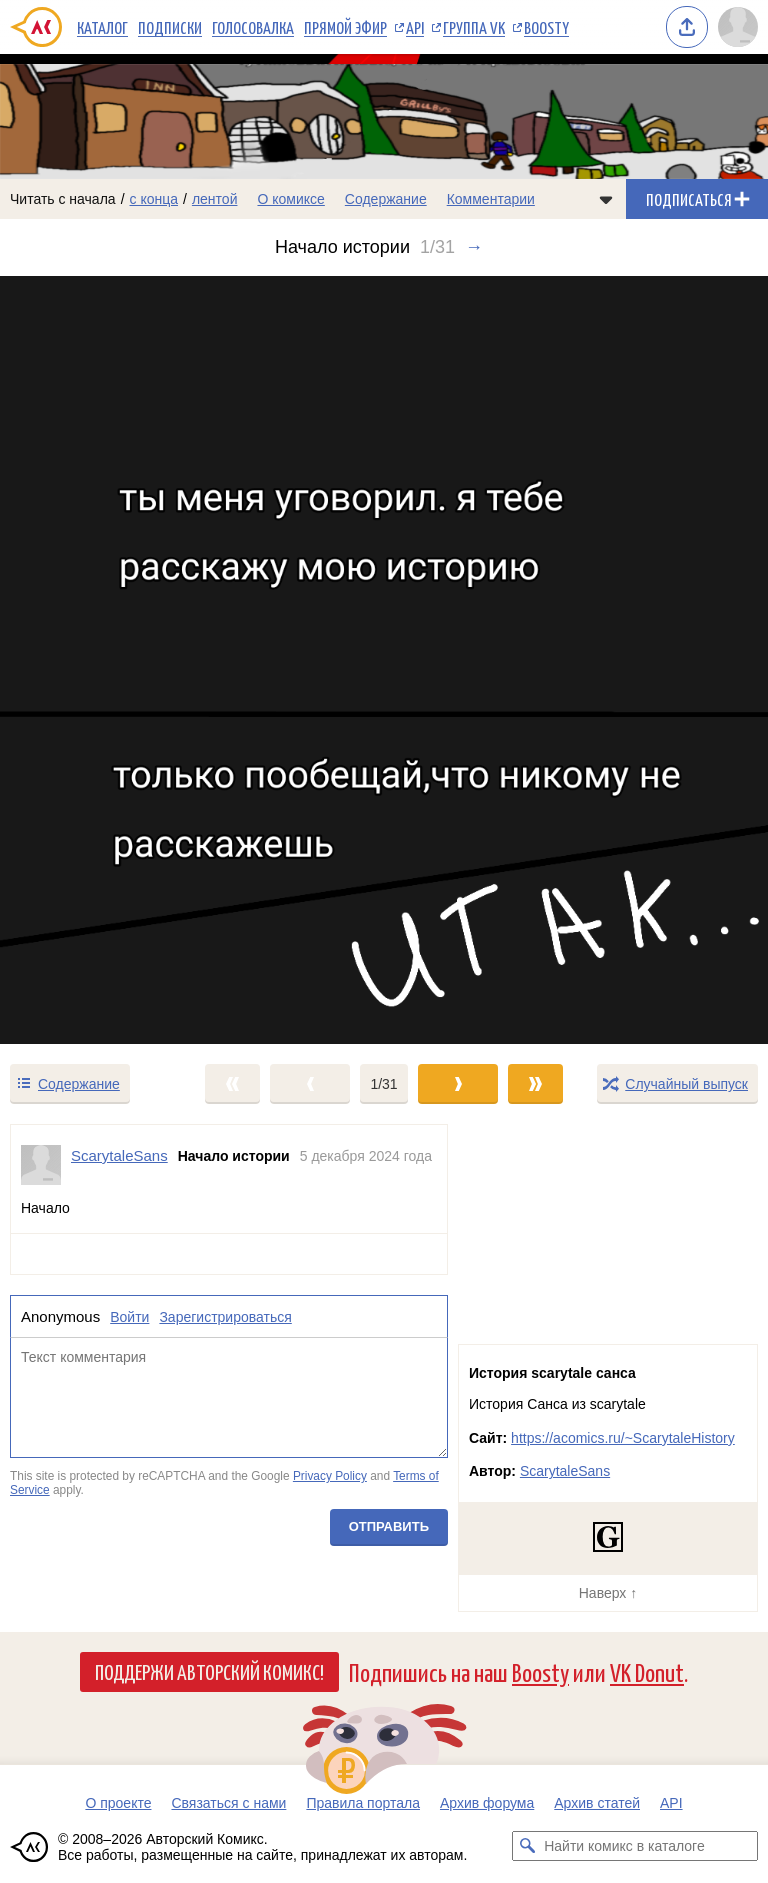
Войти (129, 1317)
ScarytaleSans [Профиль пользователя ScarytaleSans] (119, 1155)
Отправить (389, 1526)
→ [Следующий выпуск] (474, 247)
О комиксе (290, 199)
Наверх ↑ (608, 1593)
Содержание (386, 199)
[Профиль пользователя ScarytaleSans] (41, 1165)
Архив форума (487, 1803)
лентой (215, 199)
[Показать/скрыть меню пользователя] (738, 27)
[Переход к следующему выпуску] (384, 660)
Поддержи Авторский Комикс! (209, 1671)
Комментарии (491, 199)
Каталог (102, 27)
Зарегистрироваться (225, 1317)
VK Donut (647, 1671)
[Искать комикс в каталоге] (527, 1846)
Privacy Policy (330, 1476)
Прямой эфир (345, 27)
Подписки (170, 27)
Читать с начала (63, 199)
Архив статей (597, 1803)
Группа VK (474, 27)
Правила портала (363, 1803)
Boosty (546, 27)
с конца (154, 199)
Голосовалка (253, 27)
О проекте (118, 1803)
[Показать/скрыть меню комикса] (606, 199)
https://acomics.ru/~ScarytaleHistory (623, 1438)
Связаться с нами (228, 1803)
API (415, 27)
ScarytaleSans (565, 1471)
